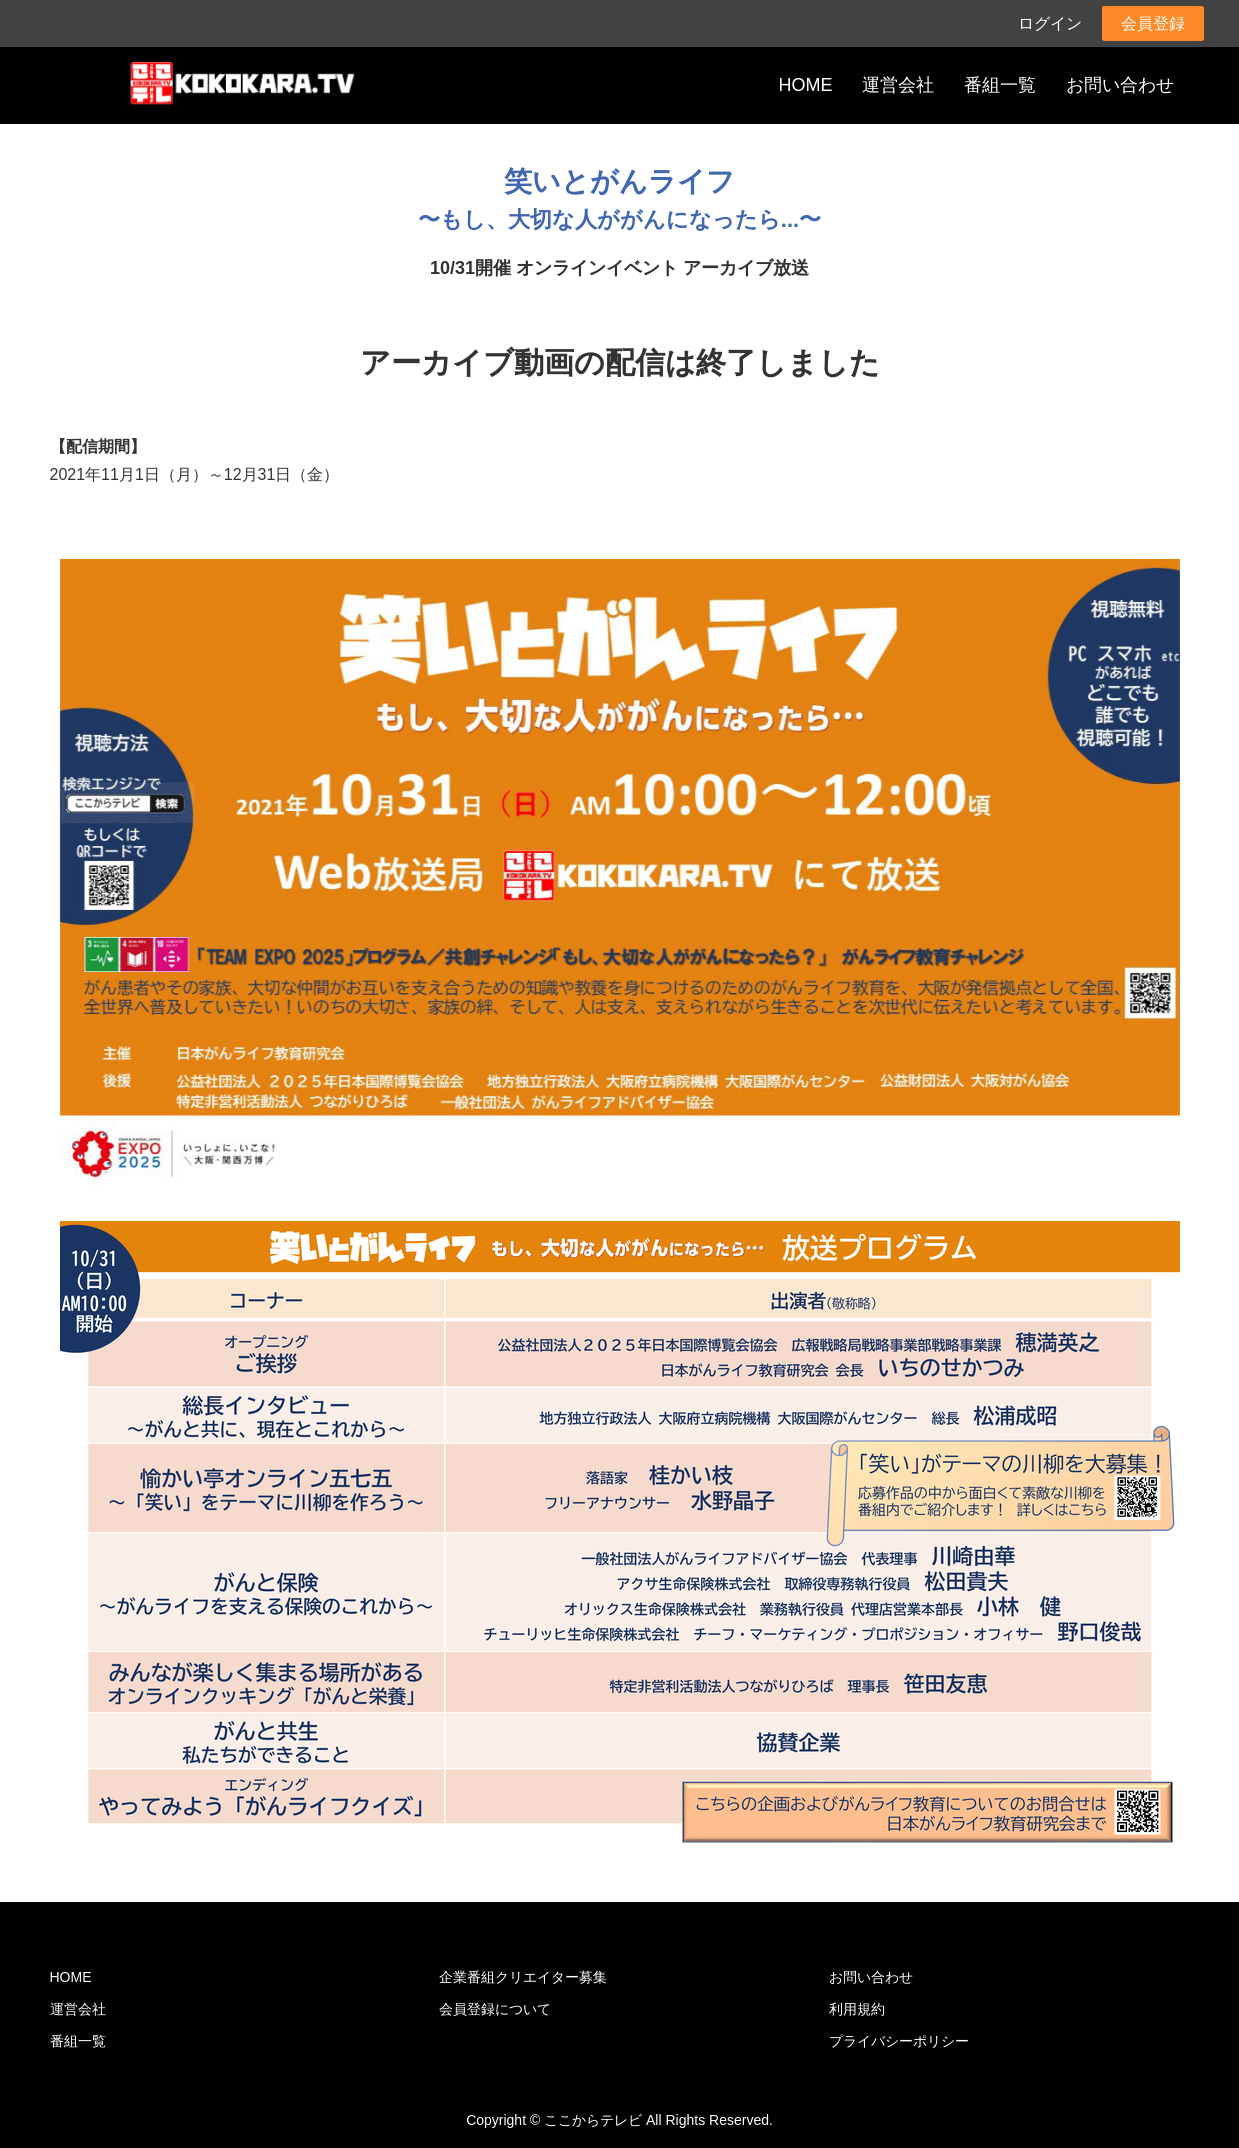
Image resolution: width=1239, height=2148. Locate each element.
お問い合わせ (1120, 85)
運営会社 (898, 85)
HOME (805, 85)
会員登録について (495, 2009)
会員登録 (1153, 23)
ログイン (1050, 23)
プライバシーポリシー (899, 2041)
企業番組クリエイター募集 (523, 1977)
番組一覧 (1000, 85)
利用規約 (857, 2009)
